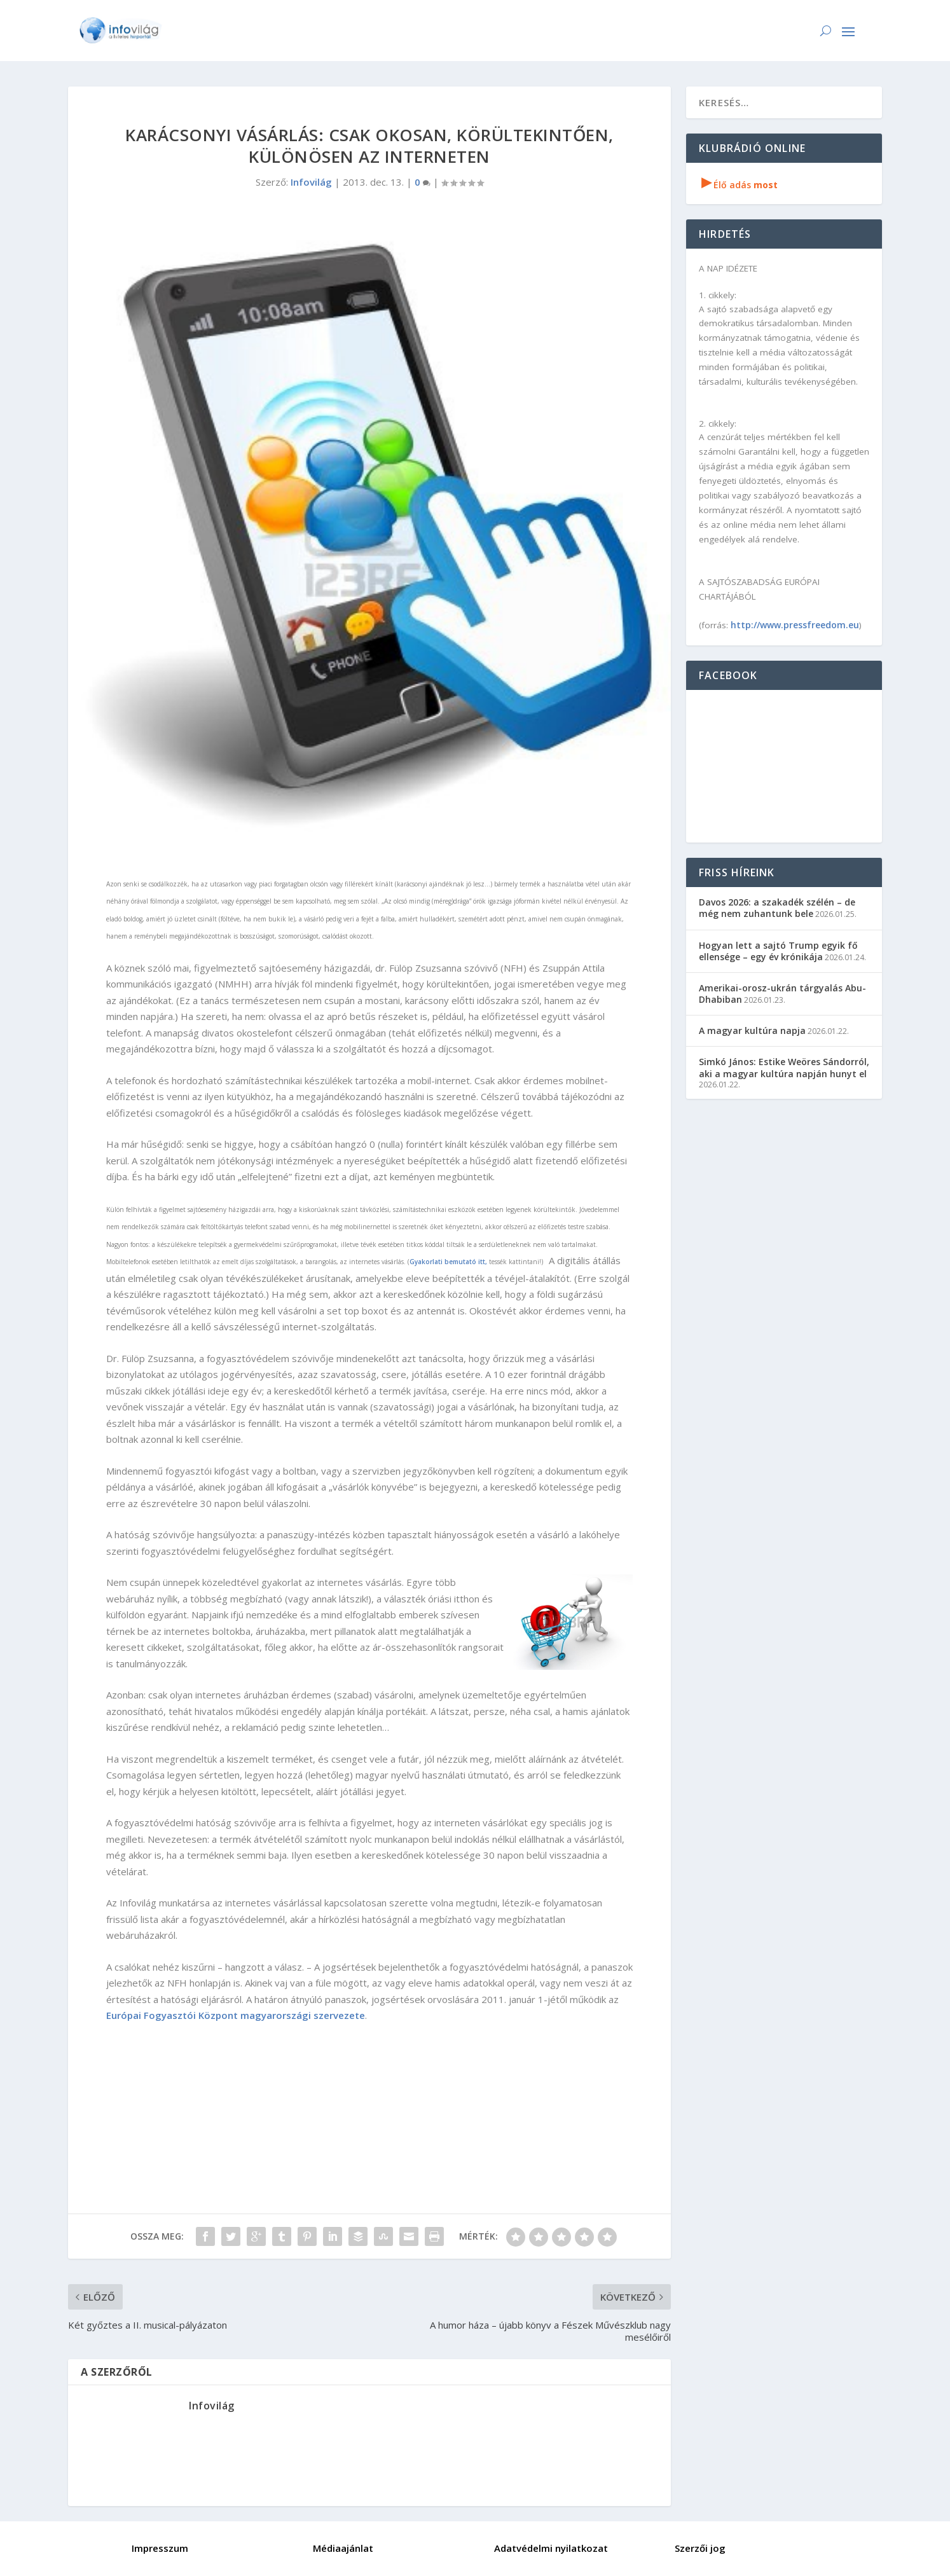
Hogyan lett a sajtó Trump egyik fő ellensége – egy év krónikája (778, 951)
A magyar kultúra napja (752, 1030)
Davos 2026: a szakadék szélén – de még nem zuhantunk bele (777, 908)
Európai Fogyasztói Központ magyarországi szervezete (235, 2015)
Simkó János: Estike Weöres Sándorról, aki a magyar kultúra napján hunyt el (784, 1067)
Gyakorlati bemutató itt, (448, 1261)
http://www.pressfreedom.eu (795, 625)
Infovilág (311, 182)
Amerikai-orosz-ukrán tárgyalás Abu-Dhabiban (782, 993)
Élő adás (739, 185)
